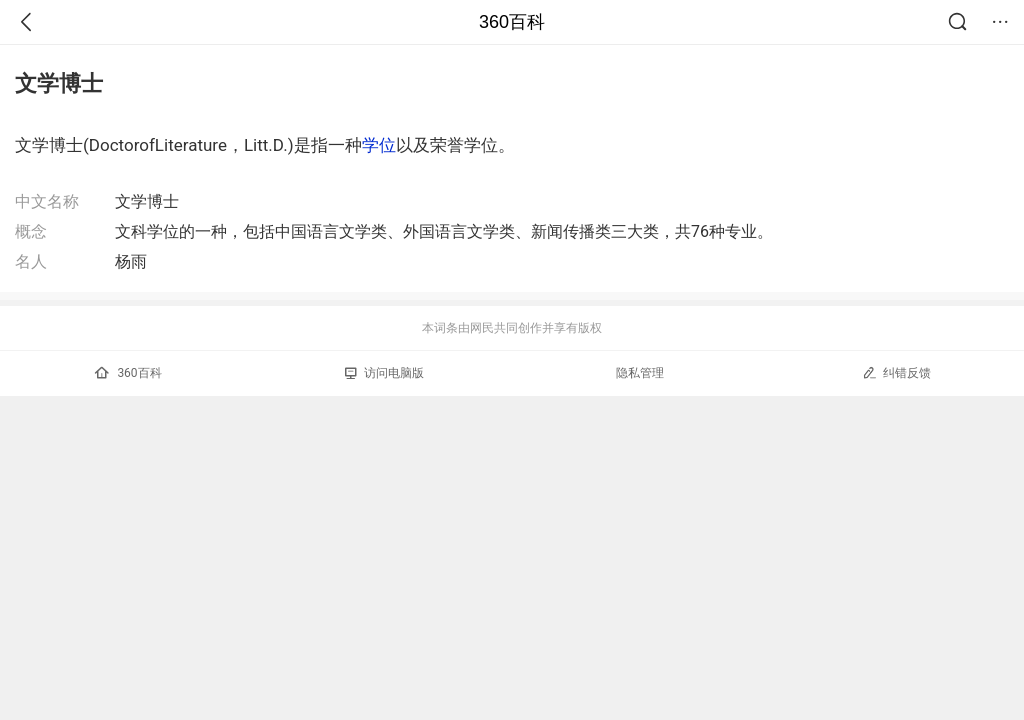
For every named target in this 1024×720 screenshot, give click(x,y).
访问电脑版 (384, 373)
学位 (379, 145)
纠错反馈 (896, 372)
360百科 (512, 22)
